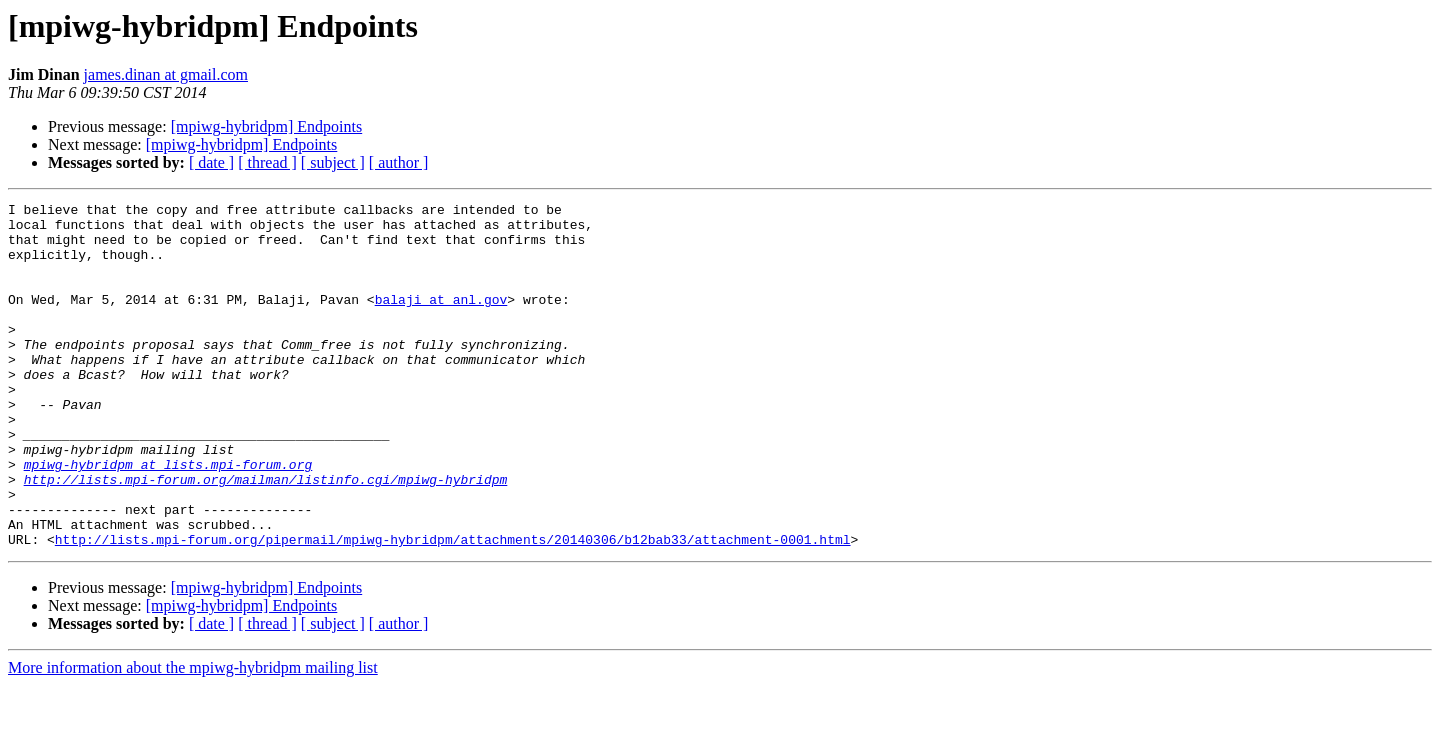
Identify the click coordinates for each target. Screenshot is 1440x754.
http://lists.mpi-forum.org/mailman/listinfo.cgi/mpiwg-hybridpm (266, 536)
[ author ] (399, 162)
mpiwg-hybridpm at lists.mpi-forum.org (168, 518)
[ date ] (211, 162)
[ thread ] (267, 162)
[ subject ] (333, 162)
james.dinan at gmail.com (166, 74)
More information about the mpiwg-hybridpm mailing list (193, 736)
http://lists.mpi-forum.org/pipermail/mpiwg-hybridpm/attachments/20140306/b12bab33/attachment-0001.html (453, 608)
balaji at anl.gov (441, 320)
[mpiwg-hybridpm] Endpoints (267, 126)
